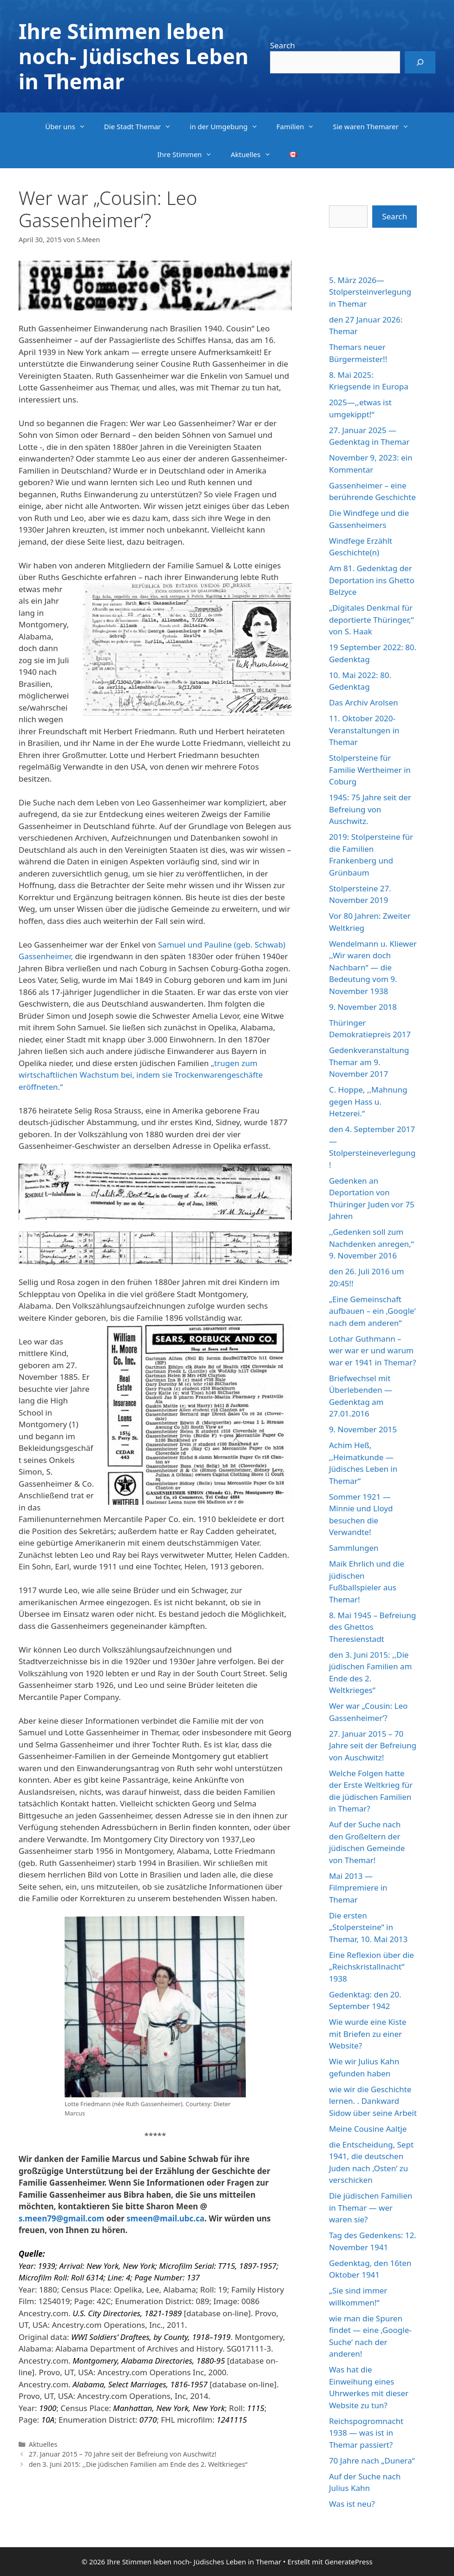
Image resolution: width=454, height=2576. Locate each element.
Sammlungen (354, 1547)
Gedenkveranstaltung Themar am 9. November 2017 (369, 1062)
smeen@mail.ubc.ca (165, 2218)
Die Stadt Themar (142, 126)
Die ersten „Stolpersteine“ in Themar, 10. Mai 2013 (368, 1927)
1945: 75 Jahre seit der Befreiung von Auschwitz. (370, 809)
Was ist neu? (352, 2503)
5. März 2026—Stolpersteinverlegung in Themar (370, 292)
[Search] (420, 62)
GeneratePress (348, 2561)
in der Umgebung (228, 126)
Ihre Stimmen (189, 154)
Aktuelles (255, 154)
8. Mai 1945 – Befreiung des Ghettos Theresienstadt (372, 1627)
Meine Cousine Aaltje (368, 2128)
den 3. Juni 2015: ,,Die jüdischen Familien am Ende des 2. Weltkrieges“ (138, 2464)
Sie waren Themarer (375, 126)
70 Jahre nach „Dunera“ (372, 2460)
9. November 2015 (363, 1429)
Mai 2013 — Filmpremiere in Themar (358, 1888)
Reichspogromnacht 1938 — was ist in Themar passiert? (366, 2433)
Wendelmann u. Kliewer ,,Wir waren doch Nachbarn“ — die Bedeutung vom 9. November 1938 (373, 967)
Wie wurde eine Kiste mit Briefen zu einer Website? (367, 2033)
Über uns (69, 126)
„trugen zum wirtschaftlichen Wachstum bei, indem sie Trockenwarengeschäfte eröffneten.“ (141, 1075)
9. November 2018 (363, 1006)
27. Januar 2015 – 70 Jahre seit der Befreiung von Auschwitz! (123, 2454)
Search (282, 45)
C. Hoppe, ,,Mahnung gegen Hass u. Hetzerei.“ (368, 1101)
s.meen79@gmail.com (61, 2218)
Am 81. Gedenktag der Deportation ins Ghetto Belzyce (372, 580)
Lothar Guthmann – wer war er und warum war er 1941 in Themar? (372, 1350)
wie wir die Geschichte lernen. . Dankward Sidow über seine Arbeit (373, 2101)
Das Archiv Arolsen (363, 702)
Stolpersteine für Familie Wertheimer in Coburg (370, 769)
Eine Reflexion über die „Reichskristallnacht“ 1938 (371, 1967)
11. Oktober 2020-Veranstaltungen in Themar (364, 730)
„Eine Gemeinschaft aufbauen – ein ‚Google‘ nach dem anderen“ (372, 1311)
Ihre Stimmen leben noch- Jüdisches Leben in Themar (134, 56)
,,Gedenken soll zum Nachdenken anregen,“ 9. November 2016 (371, 1243)
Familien (300, 126)
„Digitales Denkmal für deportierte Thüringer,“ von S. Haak (371, 619)
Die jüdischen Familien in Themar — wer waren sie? (370, 2207)
